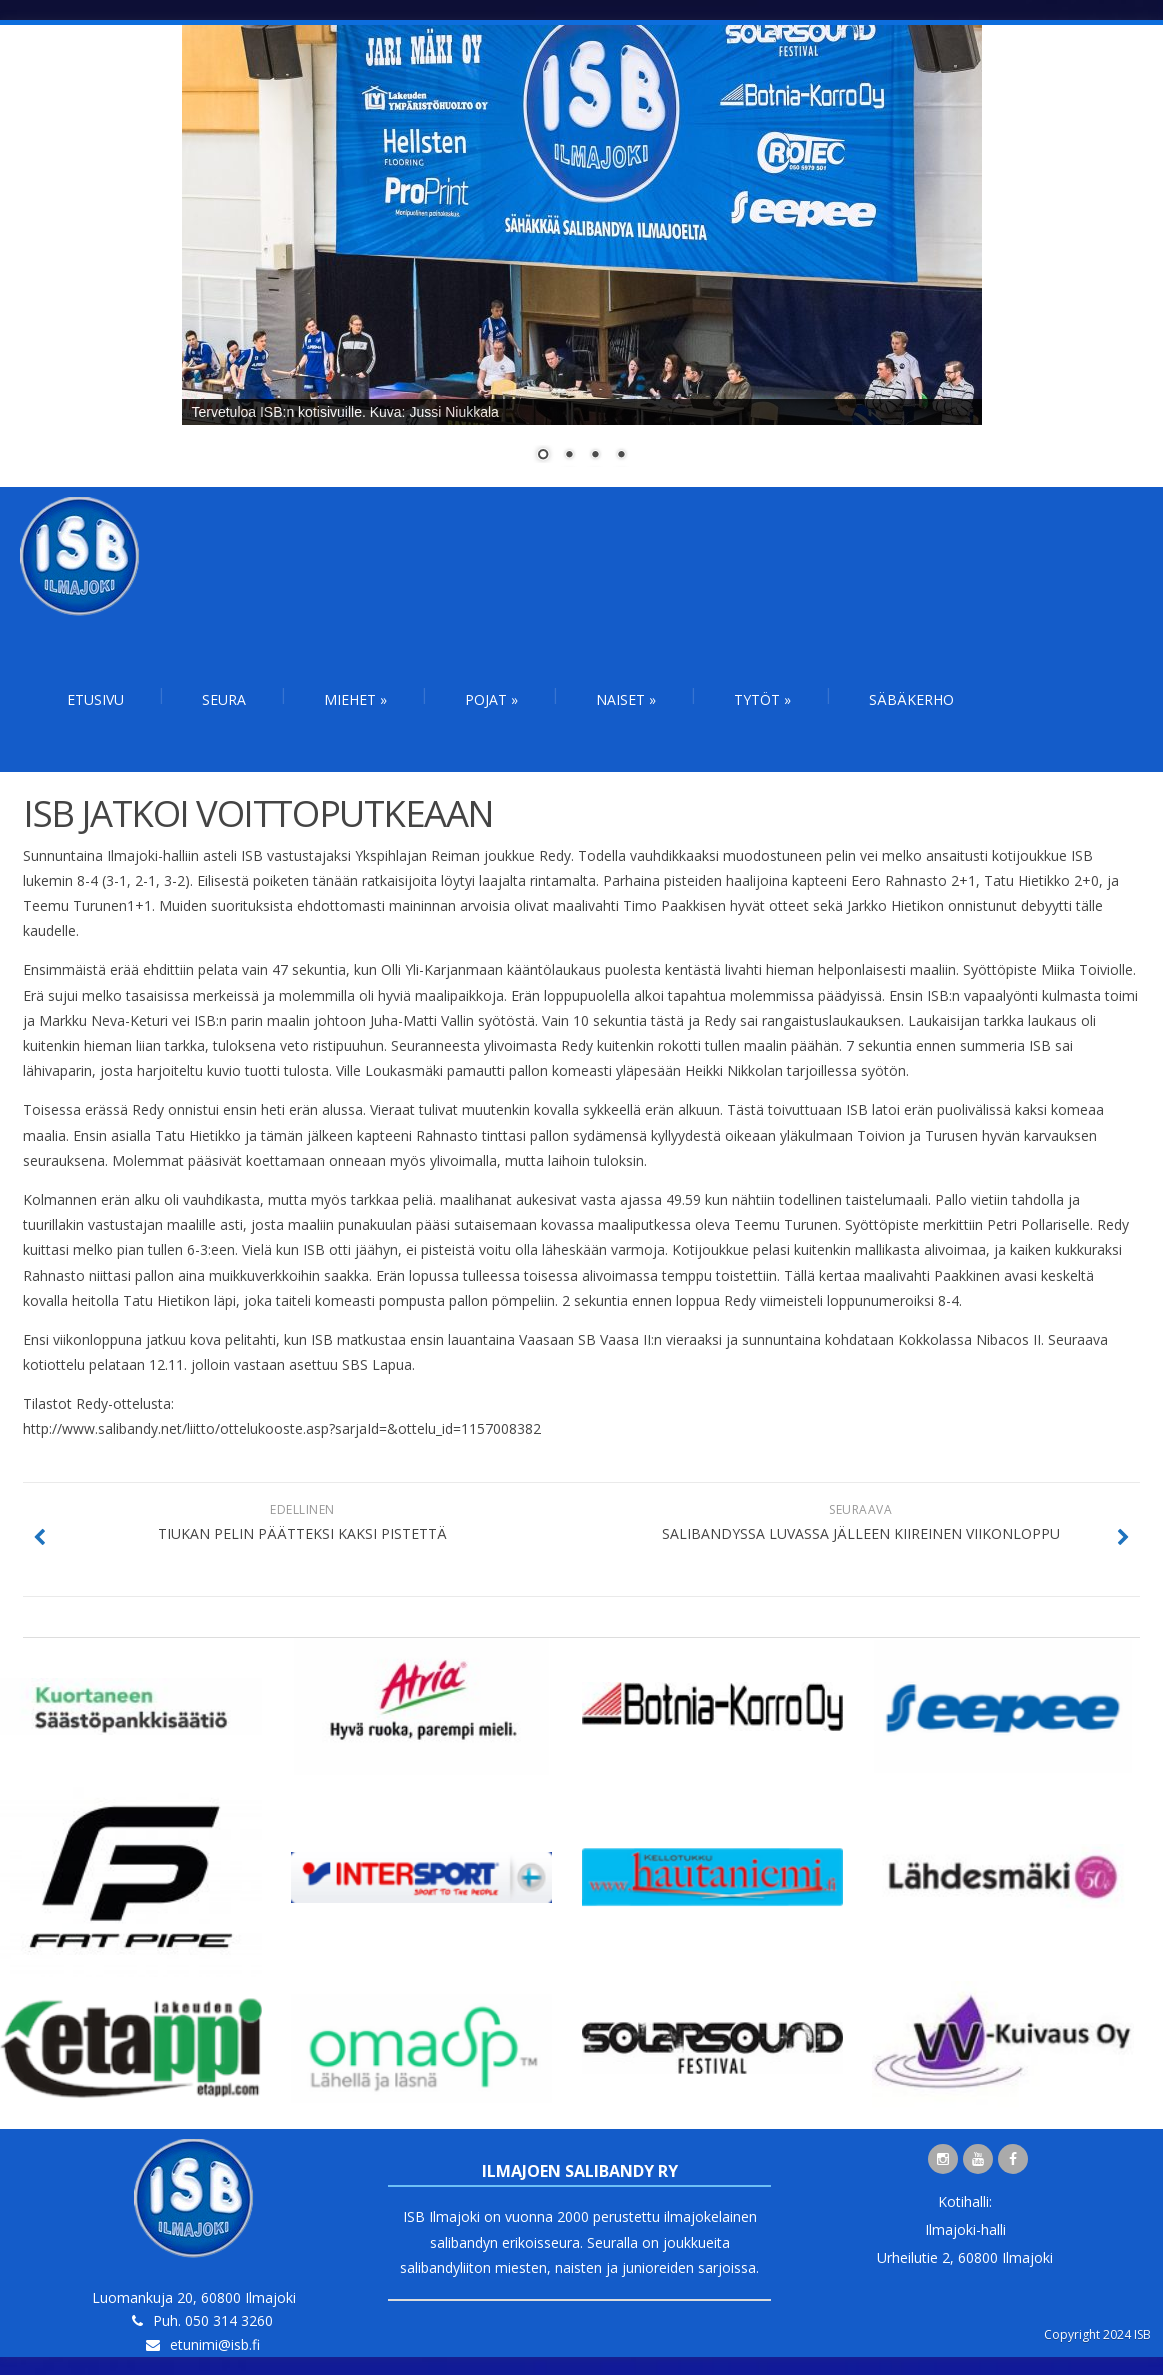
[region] (582, 256)
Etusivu (95, 699)
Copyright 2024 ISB (1097, 2334)
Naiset (626, 699)
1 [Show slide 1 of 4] (543, 456)
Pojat (491, 699)
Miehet (355, 699)
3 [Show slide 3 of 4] (595, 456)
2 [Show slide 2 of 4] (569, 456)
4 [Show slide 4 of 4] (621, 456)
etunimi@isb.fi (215, 2344)
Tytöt (762, 699)
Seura (224, 699)
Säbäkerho (911, 699)
